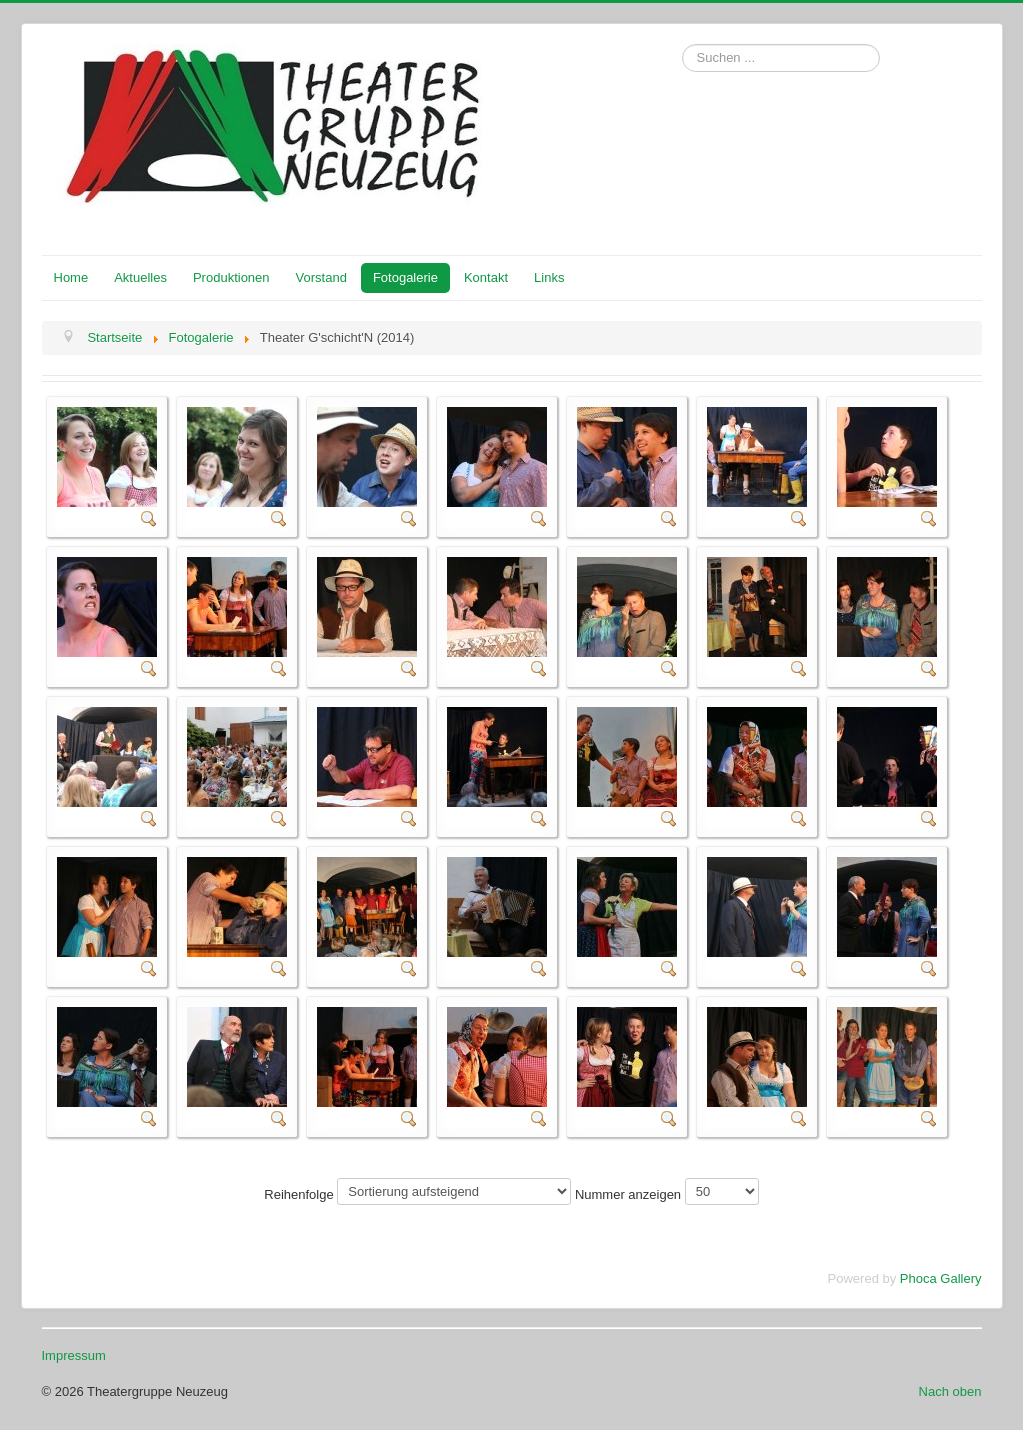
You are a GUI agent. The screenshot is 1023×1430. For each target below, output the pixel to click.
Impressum (74, 1355)
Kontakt (486, 277)
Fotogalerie (405, 277)
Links (549, 277)
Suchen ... (682, 44)
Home (71, 277)
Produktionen (231, 277)
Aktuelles (140, 277)
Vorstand (321, 277)
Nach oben (950, 1391)
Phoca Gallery (941, 1278)
